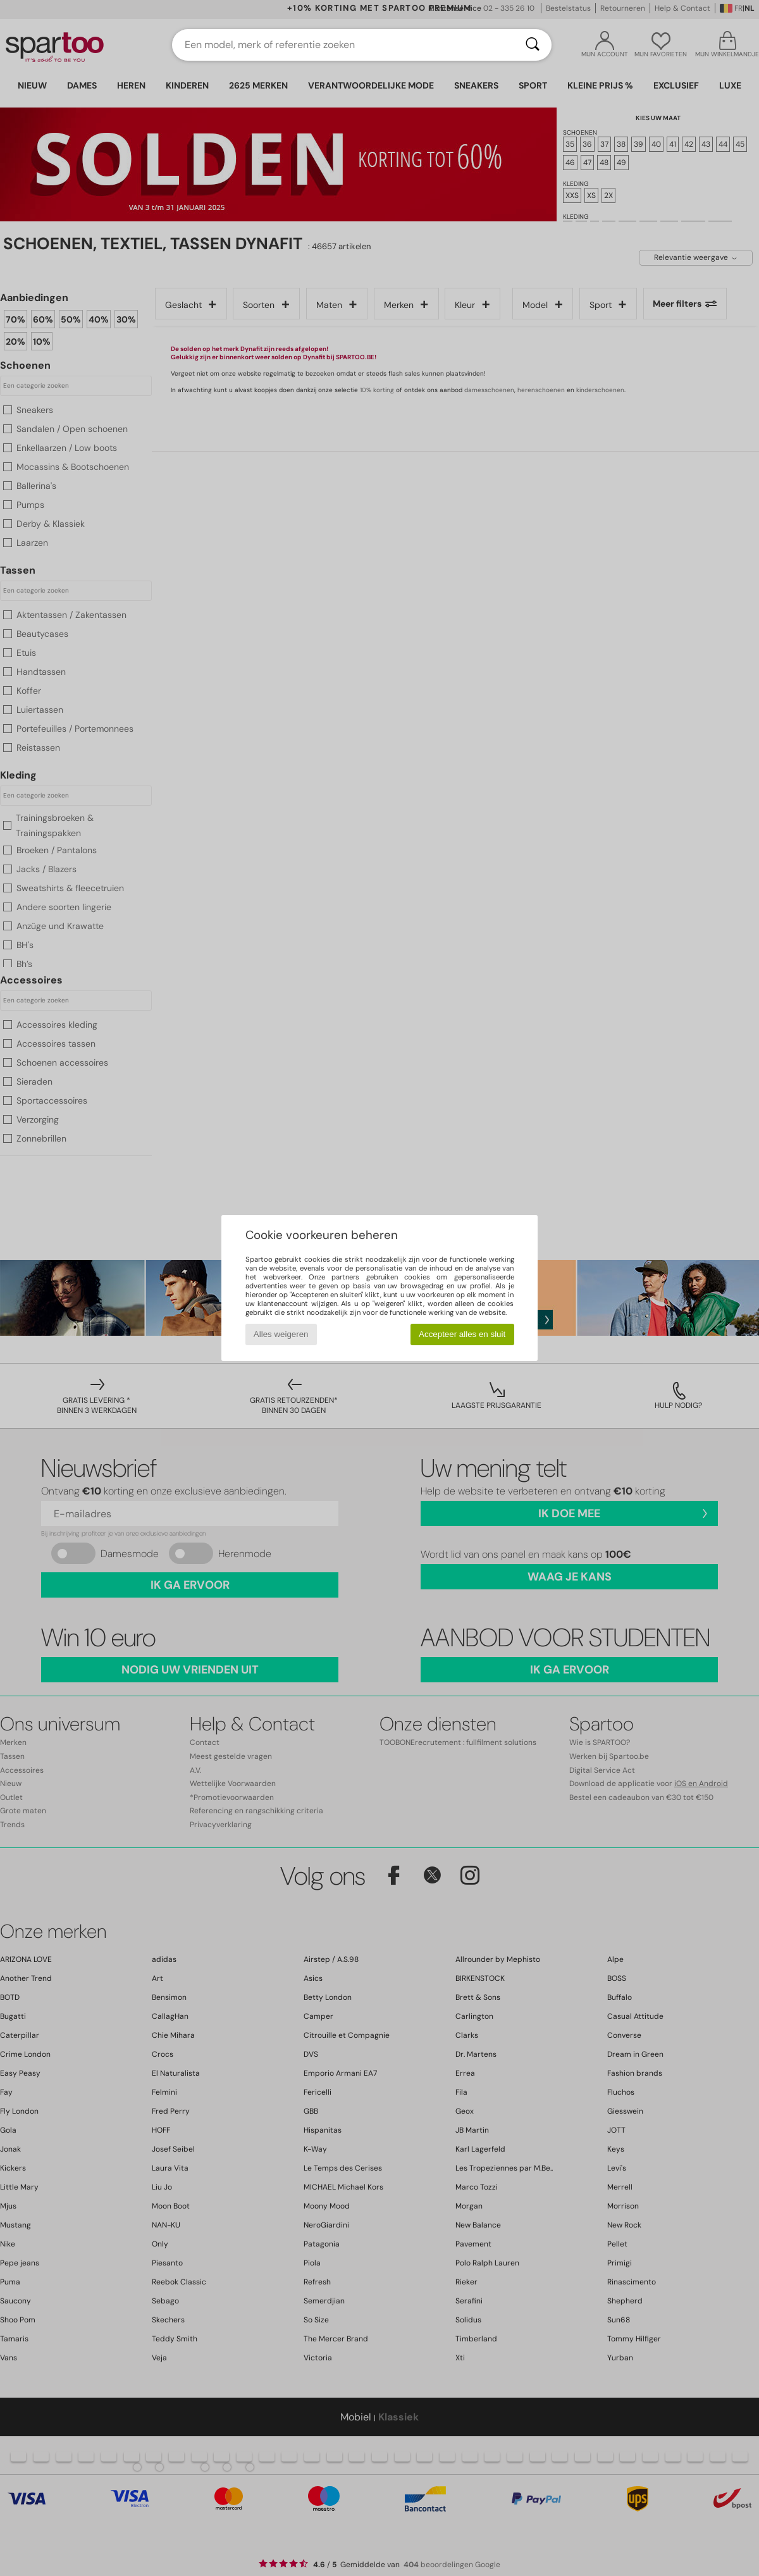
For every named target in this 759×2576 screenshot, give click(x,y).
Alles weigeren (281, 1334)
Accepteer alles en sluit (462, 1334)
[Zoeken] (532, 45)
